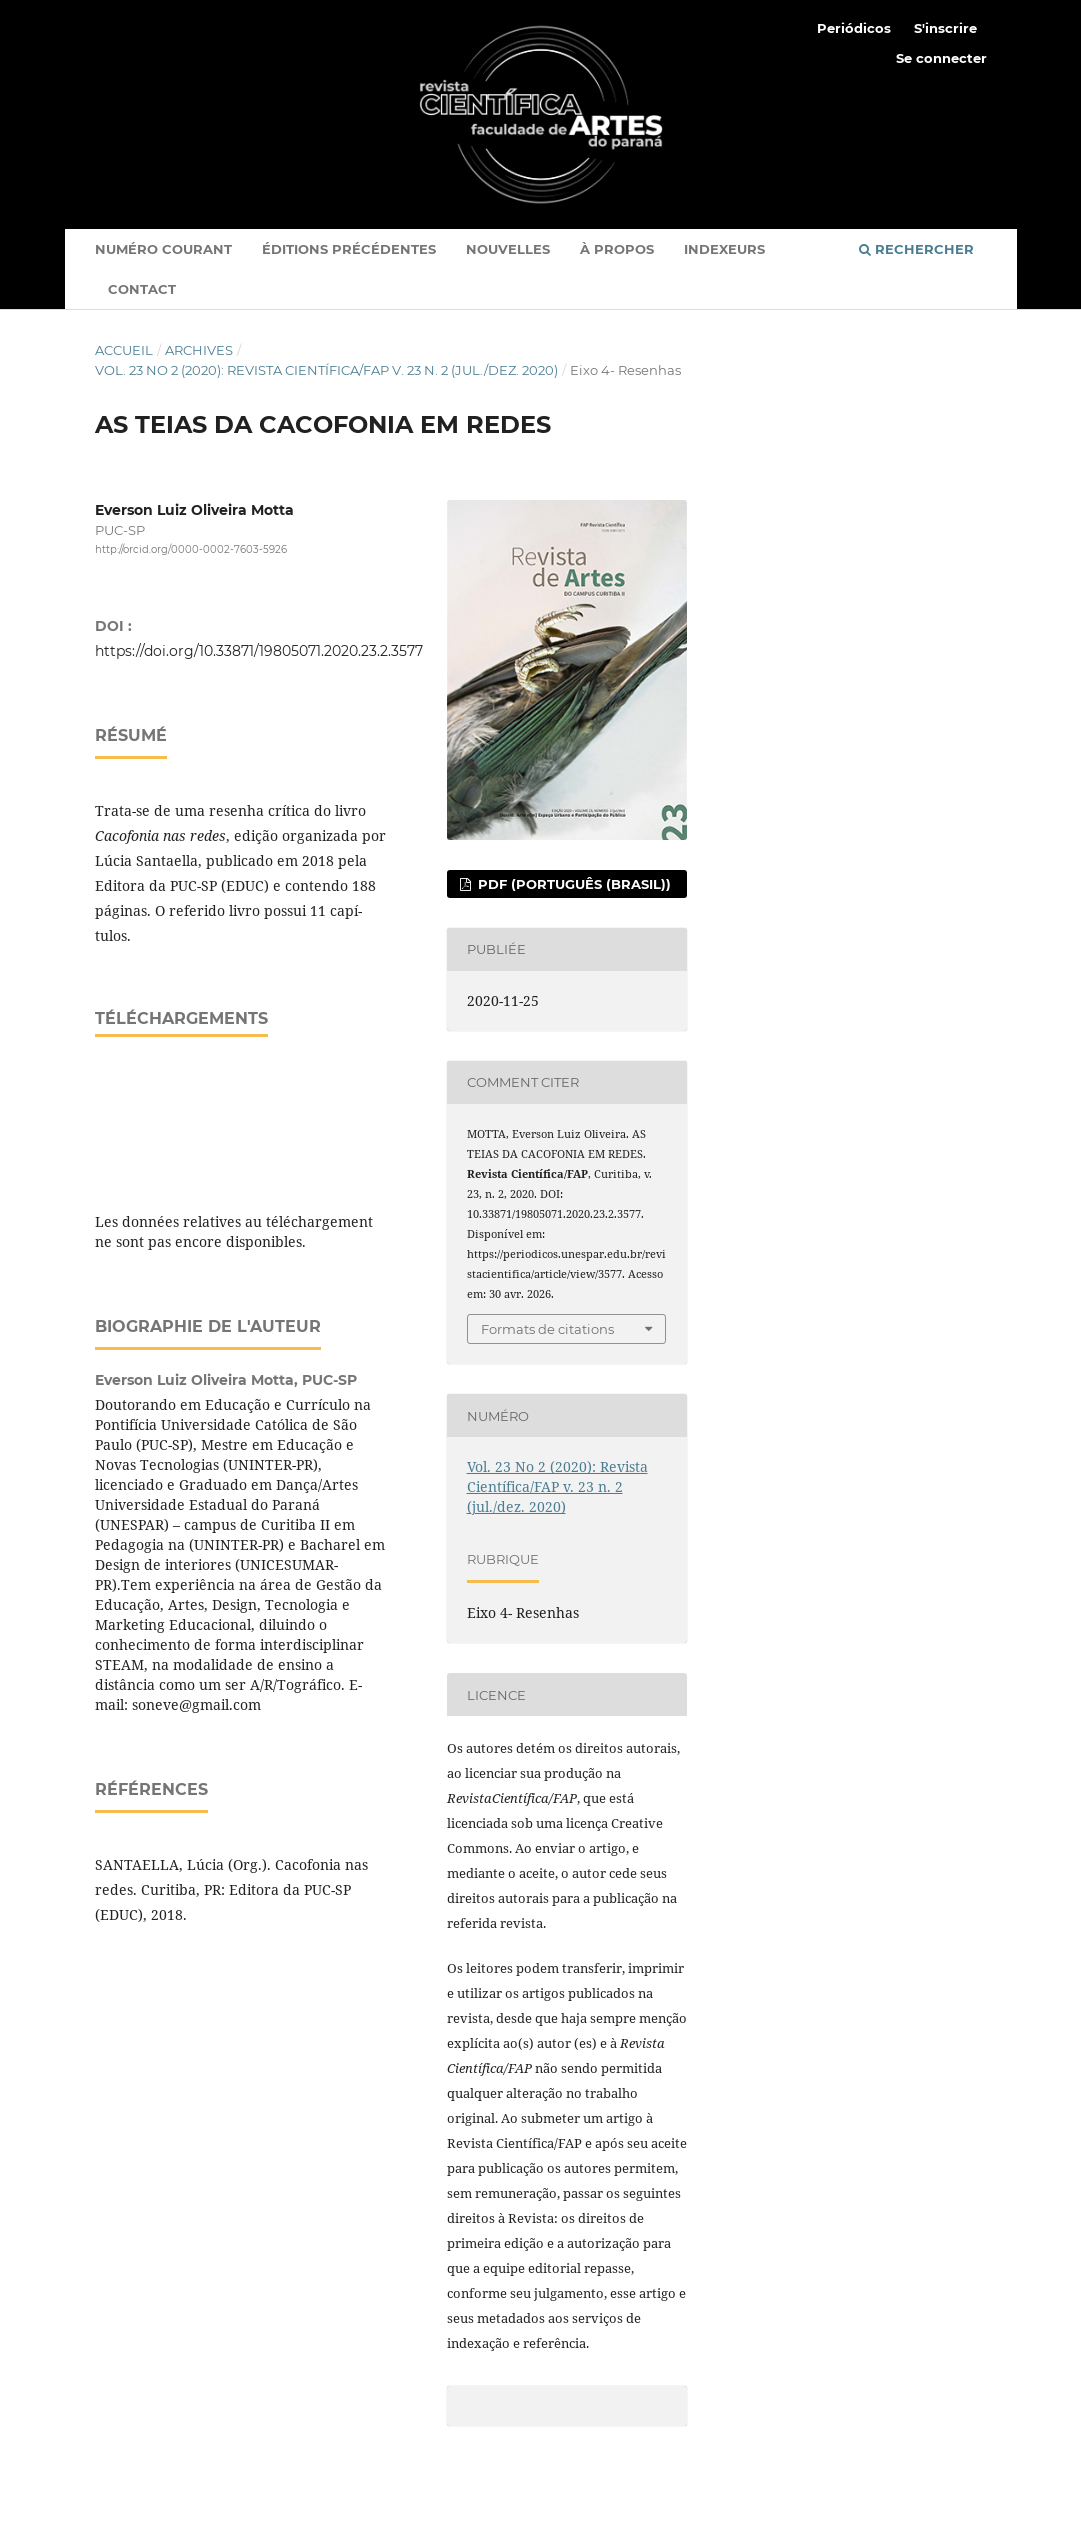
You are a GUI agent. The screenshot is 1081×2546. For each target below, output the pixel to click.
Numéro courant (163, 249)
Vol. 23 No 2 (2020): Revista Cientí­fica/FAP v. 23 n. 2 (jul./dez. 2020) (326, 370)
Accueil (124, 350)
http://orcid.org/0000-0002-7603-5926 (191, 550)
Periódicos (854, 28)
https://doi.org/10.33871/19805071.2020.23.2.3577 (259, 651)
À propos (617, 249)
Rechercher (916, 249)
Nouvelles (508, 249)
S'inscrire (945, 28)
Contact (142, 289)
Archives (199, 350)
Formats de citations (547, 1329)
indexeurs (724, 249)
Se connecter (941, 58)
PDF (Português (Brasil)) (572, 884)
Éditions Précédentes (349, 249)
